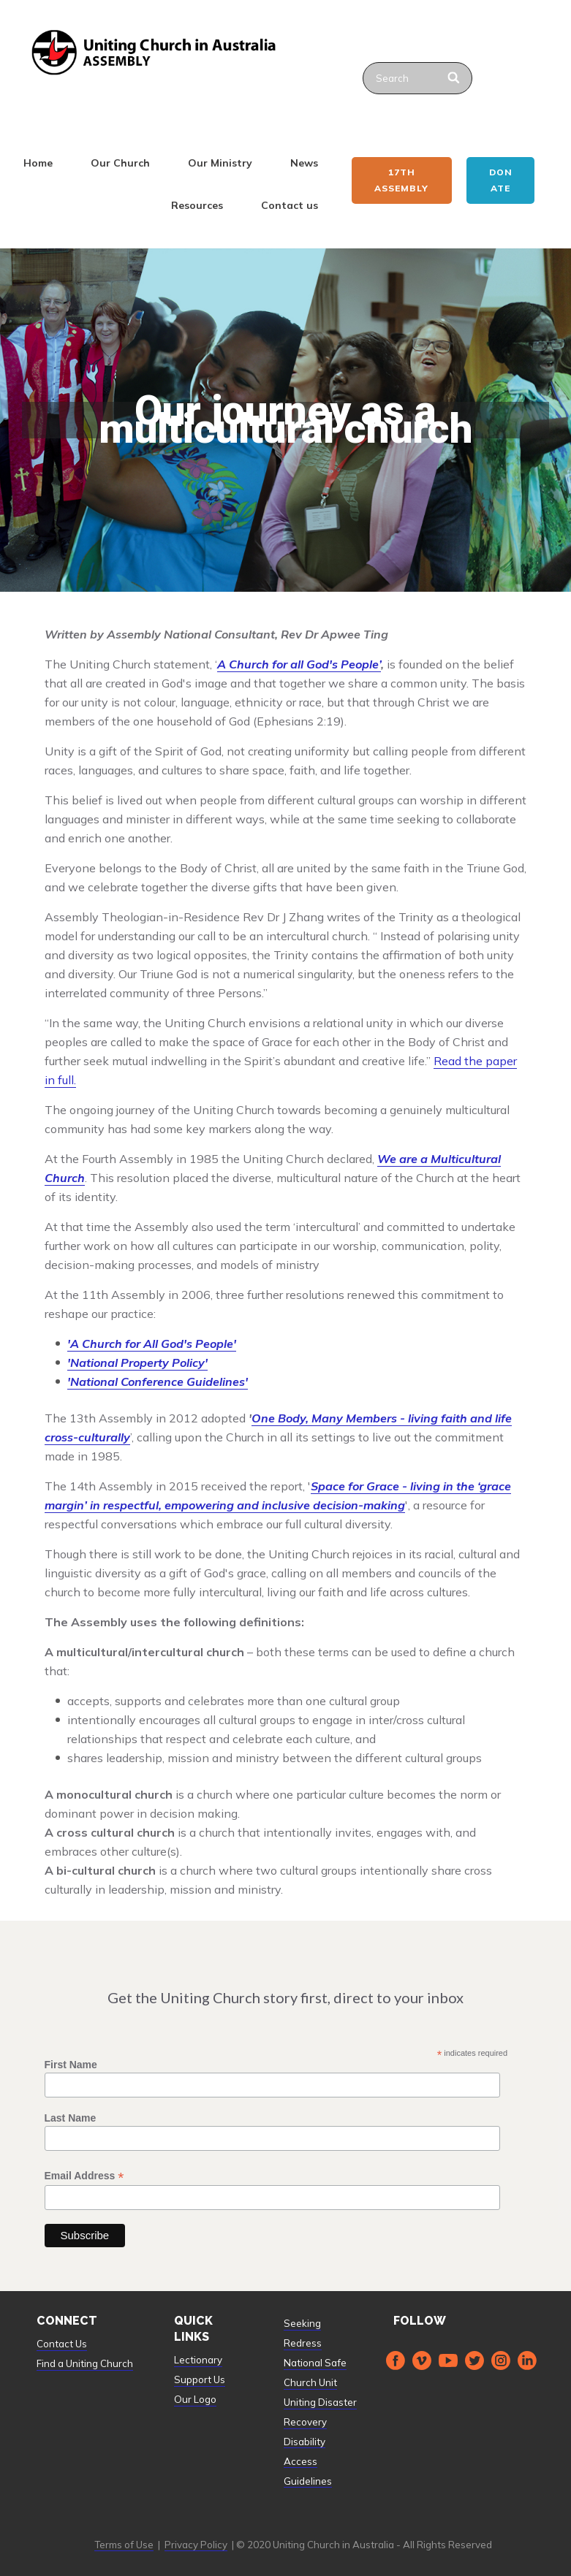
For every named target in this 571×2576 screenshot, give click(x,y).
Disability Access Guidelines (308, 2461)
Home (38, 162)
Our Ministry (220, 162)
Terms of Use (124, 2544)
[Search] (455, 78)
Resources (197, 205)
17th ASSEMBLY (401, 180)
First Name (71, 2064)
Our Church (120, 162)
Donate (501, 180)
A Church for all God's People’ (299, 664)
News (304, 162)
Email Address (84, 2176)
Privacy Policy (196, 2544)
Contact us (289, 205)
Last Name (71, 2118)
